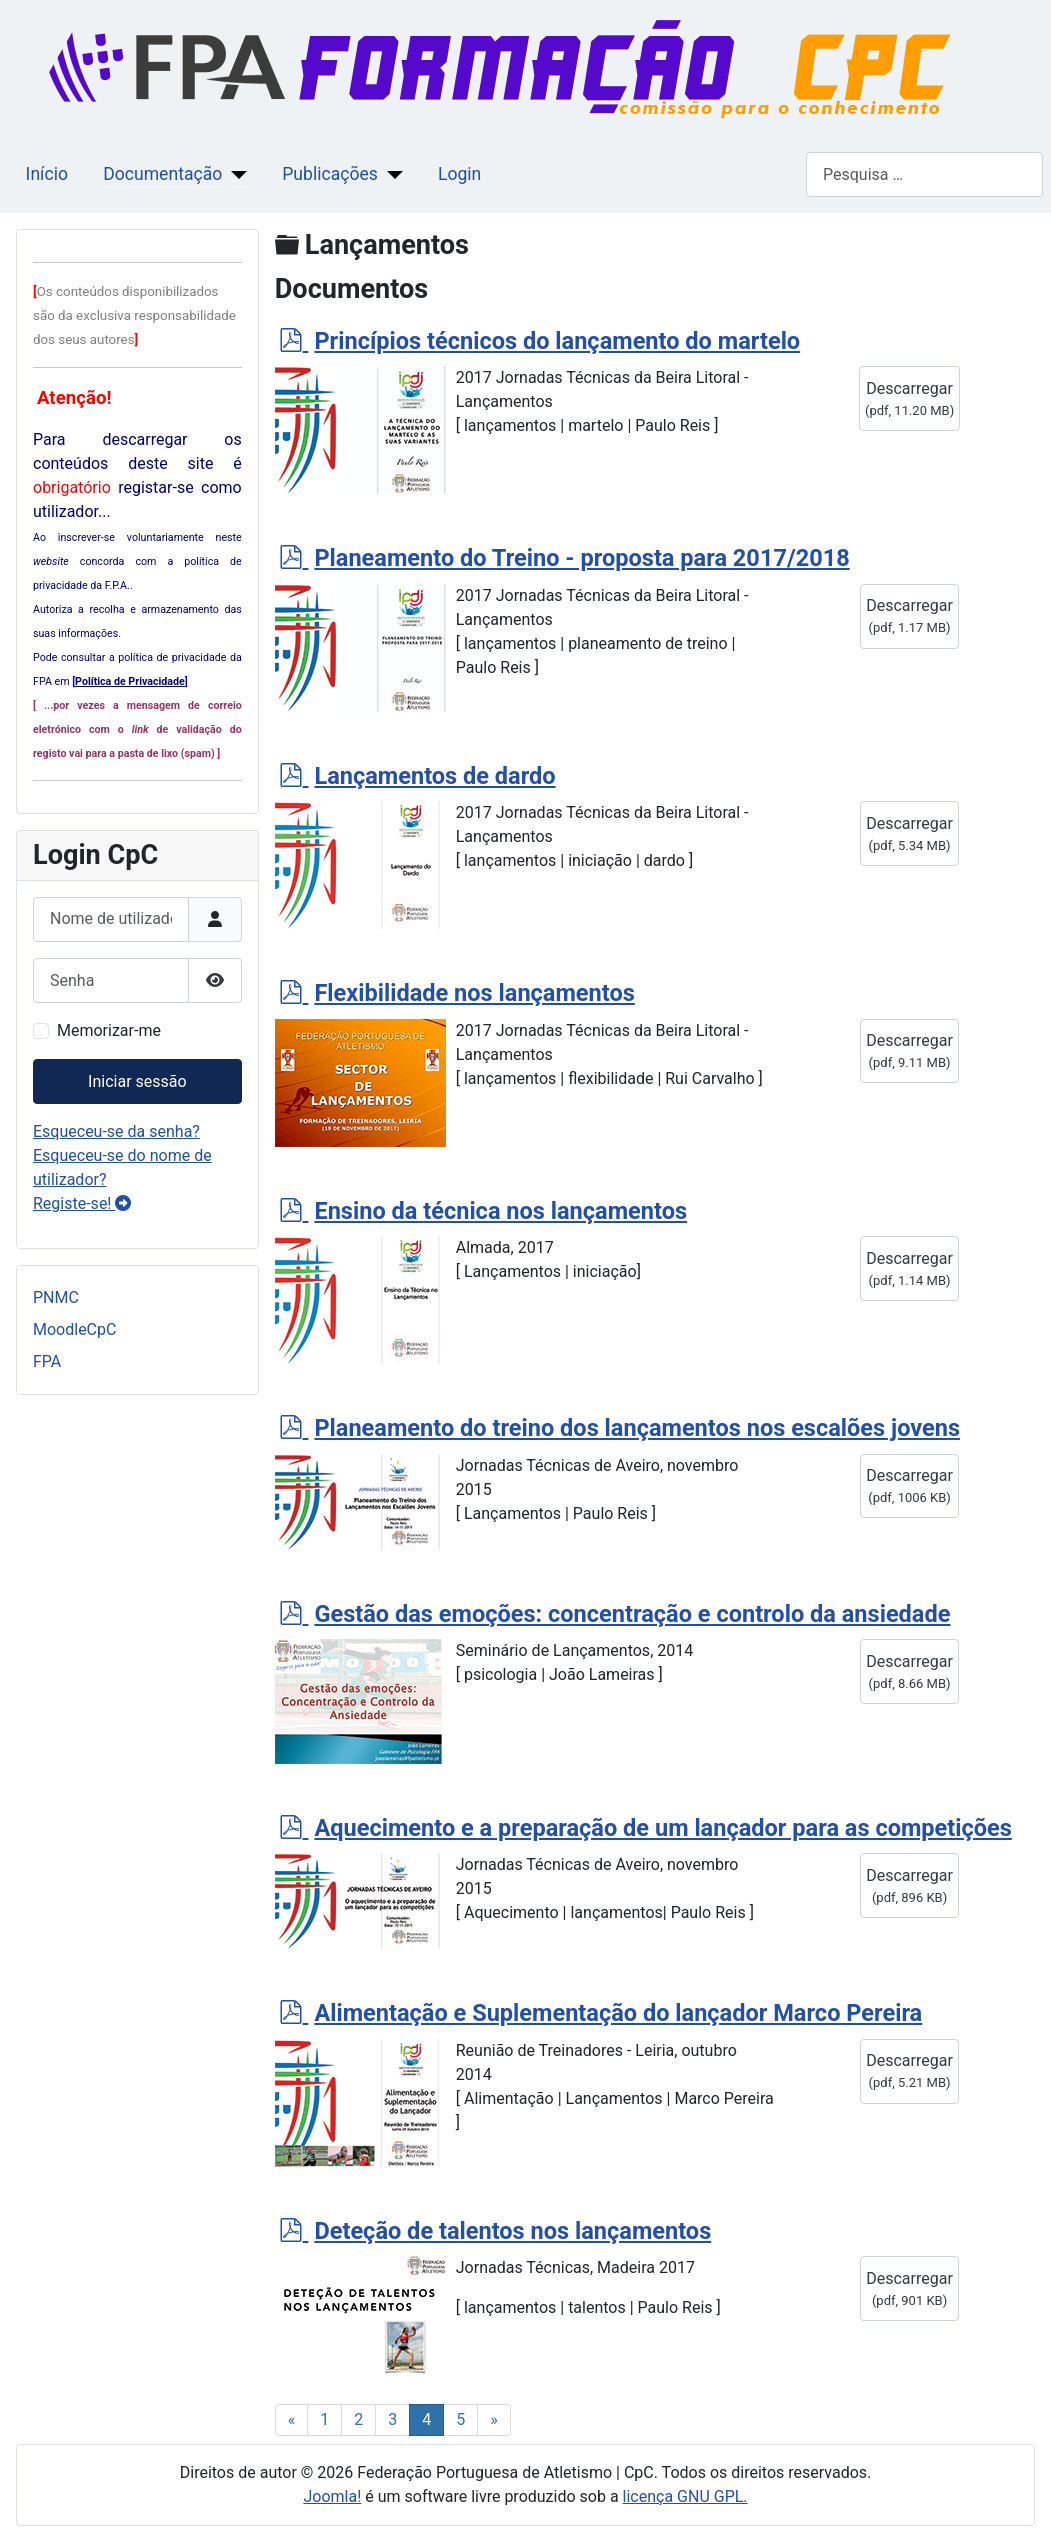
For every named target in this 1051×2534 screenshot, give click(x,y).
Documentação (162, 174)
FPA (47, 1361)
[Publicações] (390, 174)
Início (47, 174)
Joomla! (332, 2496)
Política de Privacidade (130, 681)
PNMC (56, 1297)
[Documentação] (234, 174)
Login (459, 174)
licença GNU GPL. (685, 2496)
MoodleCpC (74, 1329)
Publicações (330, 174)
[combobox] (924, 174)
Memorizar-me (109, 1030)
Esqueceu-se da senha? (116, 1131)
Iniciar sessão (137, 1081)
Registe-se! (82, 1203)
